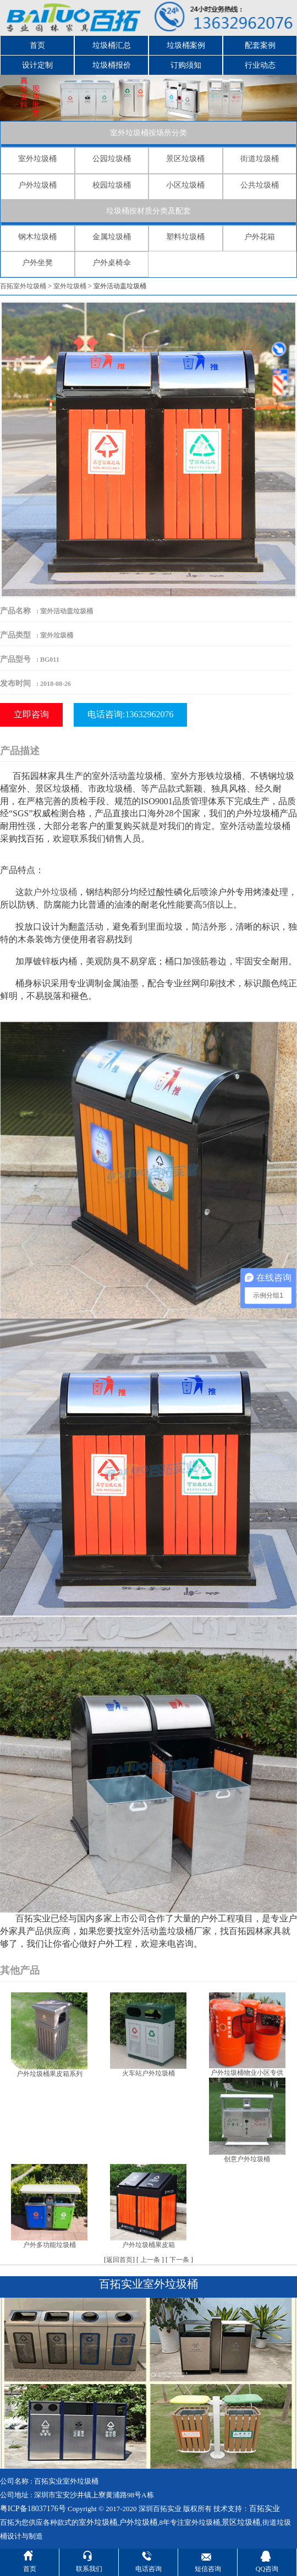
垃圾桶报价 (111, 65)
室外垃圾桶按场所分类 (148, 133)
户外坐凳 (37, 263)
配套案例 (260, 45)
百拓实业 (264, 2508)
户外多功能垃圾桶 (49, 2245)
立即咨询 (31, 714)
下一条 (179, 2260)
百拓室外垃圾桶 (23, 286)
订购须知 (185, 65)
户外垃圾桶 (37, 185)
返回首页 (119, 2260)
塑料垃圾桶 (185, 237)
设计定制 (37, 65)
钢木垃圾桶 (37, 237)
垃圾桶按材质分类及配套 (148, 211)
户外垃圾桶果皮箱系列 (49, 2074)
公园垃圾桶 (111, 159)
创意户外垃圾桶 (247, 2159)
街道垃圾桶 (259, 159)
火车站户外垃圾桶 (148, 2073)
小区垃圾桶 (185, 185)
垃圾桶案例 (186, 45)
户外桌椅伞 (111, 263)
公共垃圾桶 (259, 185)
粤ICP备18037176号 (33, 2508)
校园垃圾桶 (111, 185)
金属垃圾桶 (111, 237)
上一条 (150, 2260)
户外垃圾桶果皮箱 (148, 2245)
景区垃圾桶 (185, 159)
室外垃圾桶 (37, 159)
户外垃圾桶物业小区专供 (247, 2073)
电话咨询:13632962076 (130, 714)
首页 (37, 45)
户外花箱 (259, 237)
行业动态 (260, 65)
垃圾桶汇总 (111, 45)
